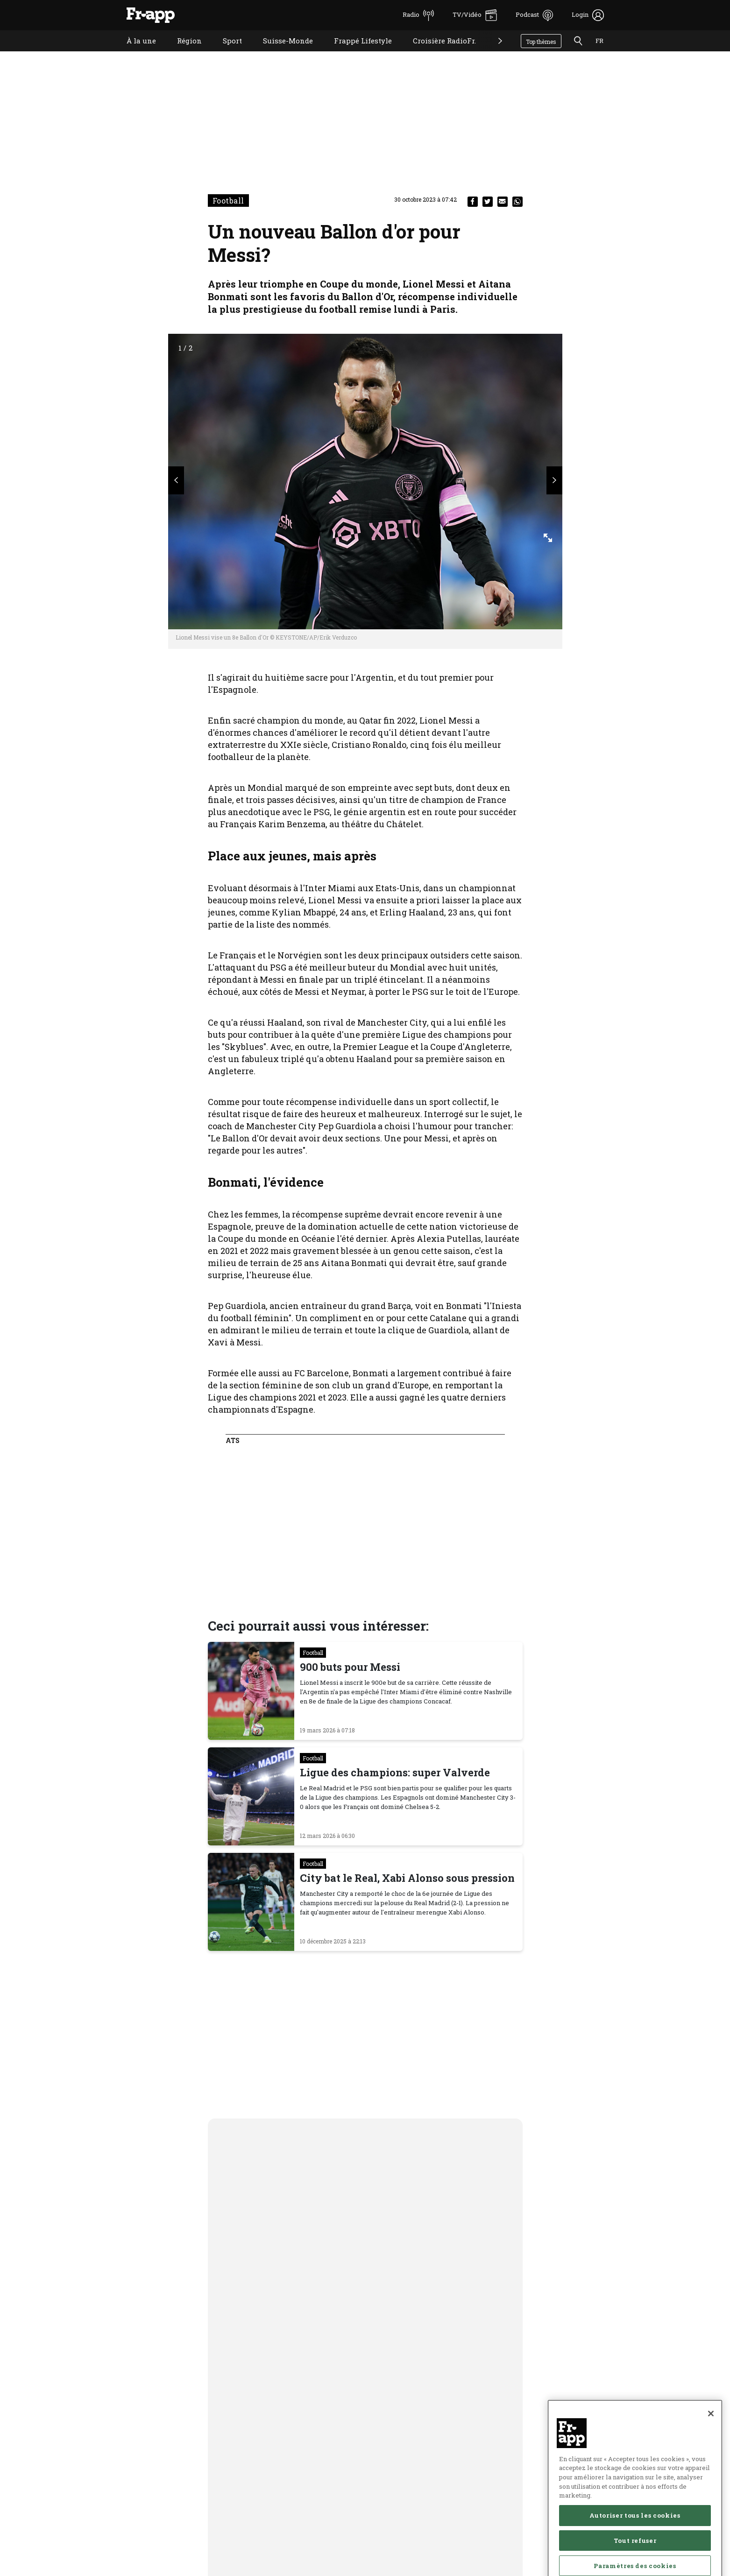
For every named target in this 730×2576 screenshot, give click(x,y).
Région (182, 52)
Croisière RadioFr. (437, 52)
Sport (225, 52)
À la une (134, 52)
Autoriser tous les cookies (634, 2560)
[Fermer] (711, 2458)
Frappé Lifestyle (356, 52)
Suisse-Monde (281, 52)
